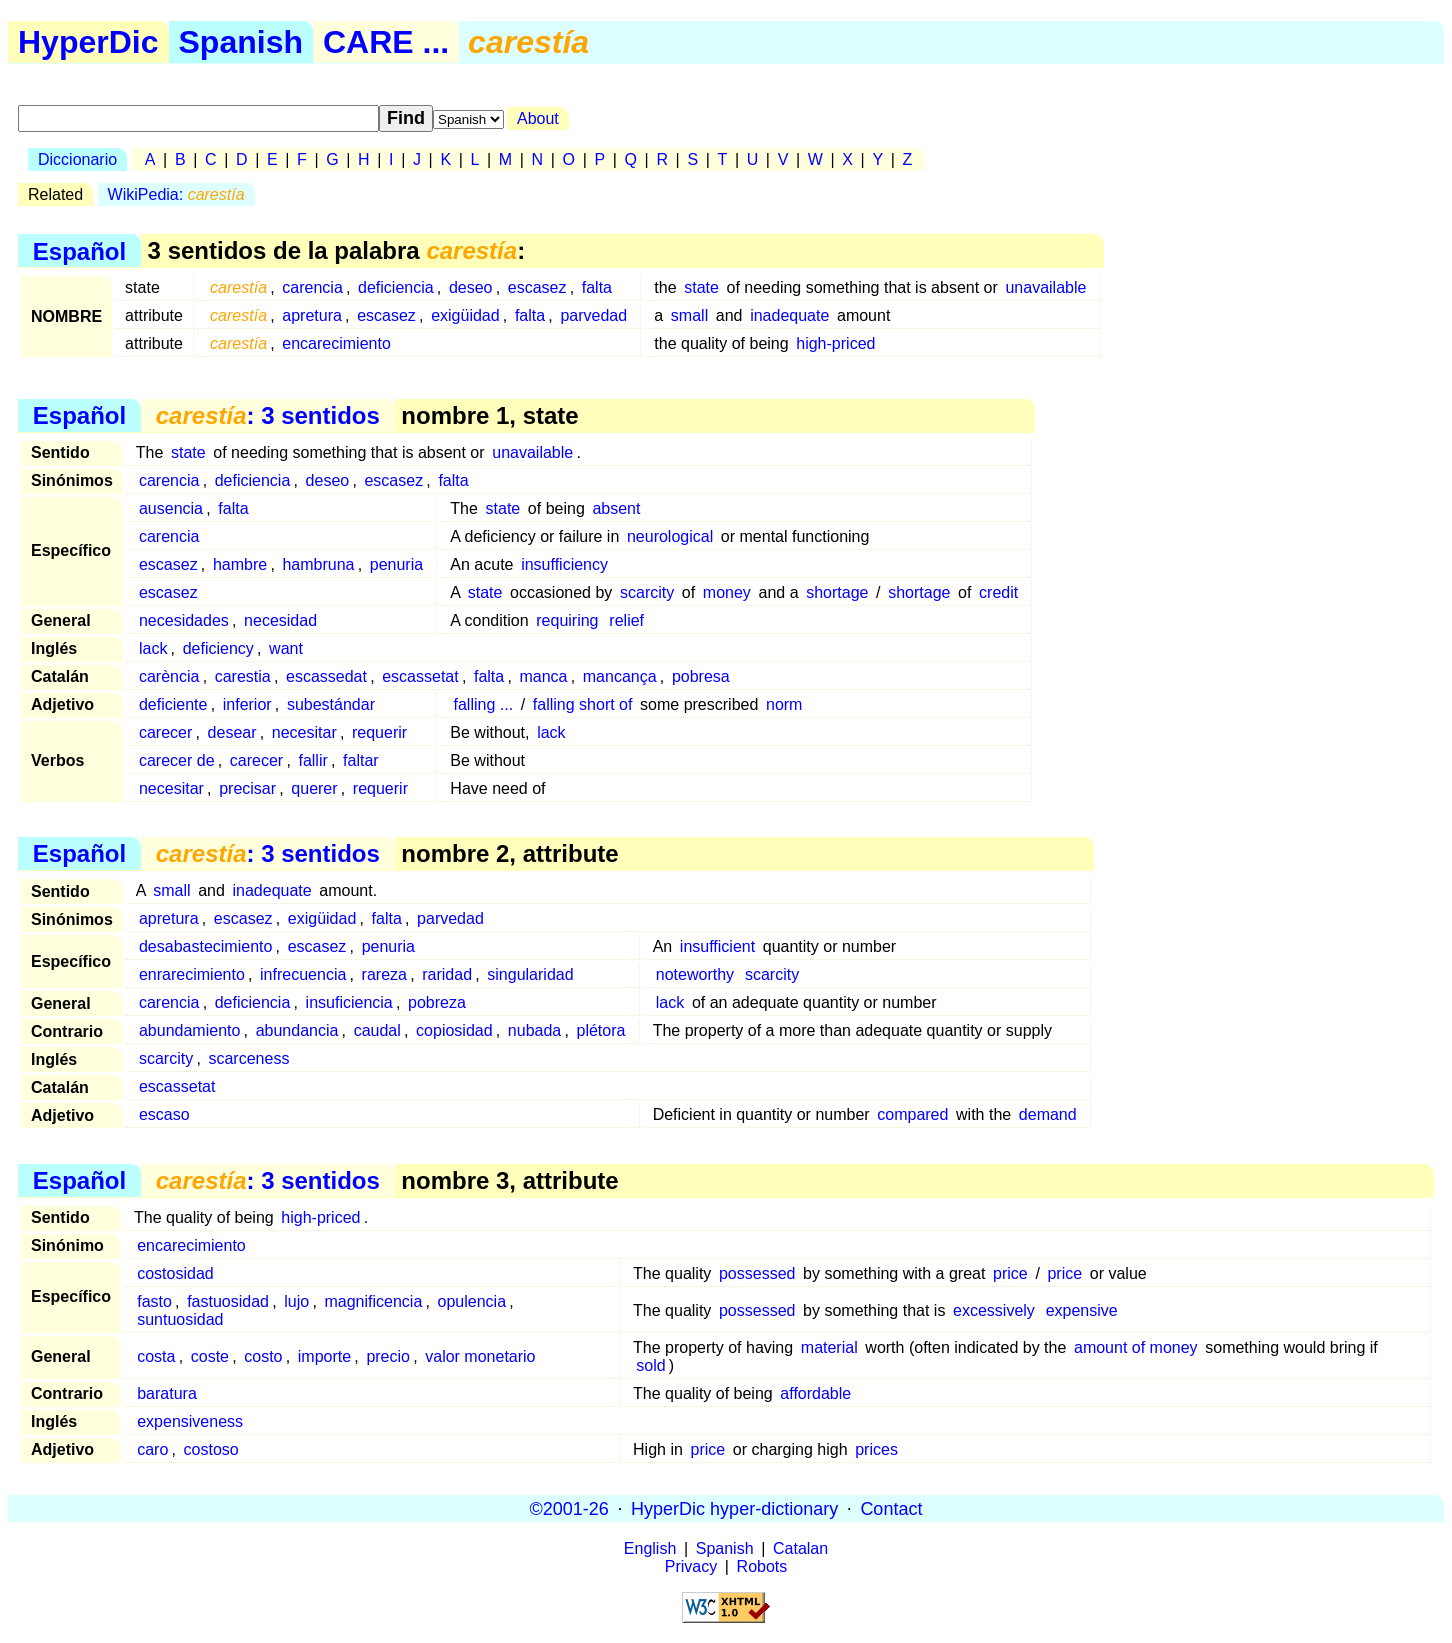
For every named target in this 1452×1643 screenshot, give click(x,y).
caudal (377, 1030)
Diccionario (77, 159)
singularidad (530, 974)
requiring (567, 620)
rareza (384, 974)
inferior (247, 704)
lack (153, 648)
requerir (379, 732)
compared (912, 1114)
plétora (601, 1030)
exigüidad (465, 315)
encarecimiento (336, 343)
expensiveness (190, 1421)
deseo (471, 287)
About (538, 118)
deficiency (218, 648)
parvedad (593, 315)
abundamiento (189, 1030)
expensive (1082, 1310)
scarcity (647, 592)
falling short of (583, 704)
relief (626, 620)
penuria (396, 564)
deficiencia (396, 287)
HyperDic (88, 42)
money (727, 592)
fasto (154, 1301)
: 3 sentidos (268, 415)
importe (324, 1356)
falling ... (484, 704)
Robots (762, 1566)
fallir (312, 760)
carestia (243, 676)
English (650, 1548)
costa (156, 1356)
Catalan (800, 1548)
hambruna (318, 564)
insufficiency (564, 564)
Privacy (691, 1566)
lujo (296, 1301)
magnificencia (373, 1301)
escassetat (420, 676)
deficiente (173, 704)
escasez (537, 287)
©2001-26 (569, 1508)
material (829, 1347)
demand (1048, 1114)
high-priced (835, 343)
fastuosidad (228, 1301)
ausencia (171, 508)
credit (998, 592)
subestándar (331, 704)
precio (388, 1356)
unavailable (1045, 287)
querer (314, 788)
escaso (164, 1114)
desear (232, 732)
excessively (994, 1310)
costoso (211, 1449)
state (701, 287)
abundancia (297, 1030)
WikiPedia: (176, 194)
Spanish (241, 42)
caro (152, 1449)
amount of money (1136, 1347)
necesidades (184, 620)
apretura (312, 315)
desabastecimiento (205, 946)
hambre (240, 564)
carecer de (177, 760)
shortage (837, 592)
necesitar (304, 732)
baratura (167, 1393)
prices (876, 1449)
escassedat (326, 676)
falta (597, 287)
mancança (620, 676)
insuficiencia (349, 1002)
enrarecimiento (192, 974)
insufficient (717, 946)
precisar (247, 788)
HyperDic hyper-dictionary (734, 1508)
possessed (757, 1273)
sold (650, 1365)
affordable (815, 1393)
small (689, 315)
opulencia (472, 1301)
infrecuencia (303, 974)
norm (784, 704)
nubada (534, 1030)
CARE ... (386, 42)
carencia (312, 287)
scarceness (248, 1058)
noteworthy (695, 974)
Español (79, 250)
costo (263, 1356)
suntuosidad (180, 1319)
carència (169, 676)
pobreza (437, 1002)
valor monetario (480, 1356)
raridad (447, 974)
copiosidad (454, 1030)
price (1010, 1273)
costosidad (175, 1273)
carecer (165, 732)
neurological (670, 536)
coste (210, 1356)
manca (543, 676)
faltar (361, 760)
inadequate (789, 315)
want (286, 648)
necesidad (280, 620)
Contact (891, 1508)
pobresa (701, 676)
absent (616, 508)
